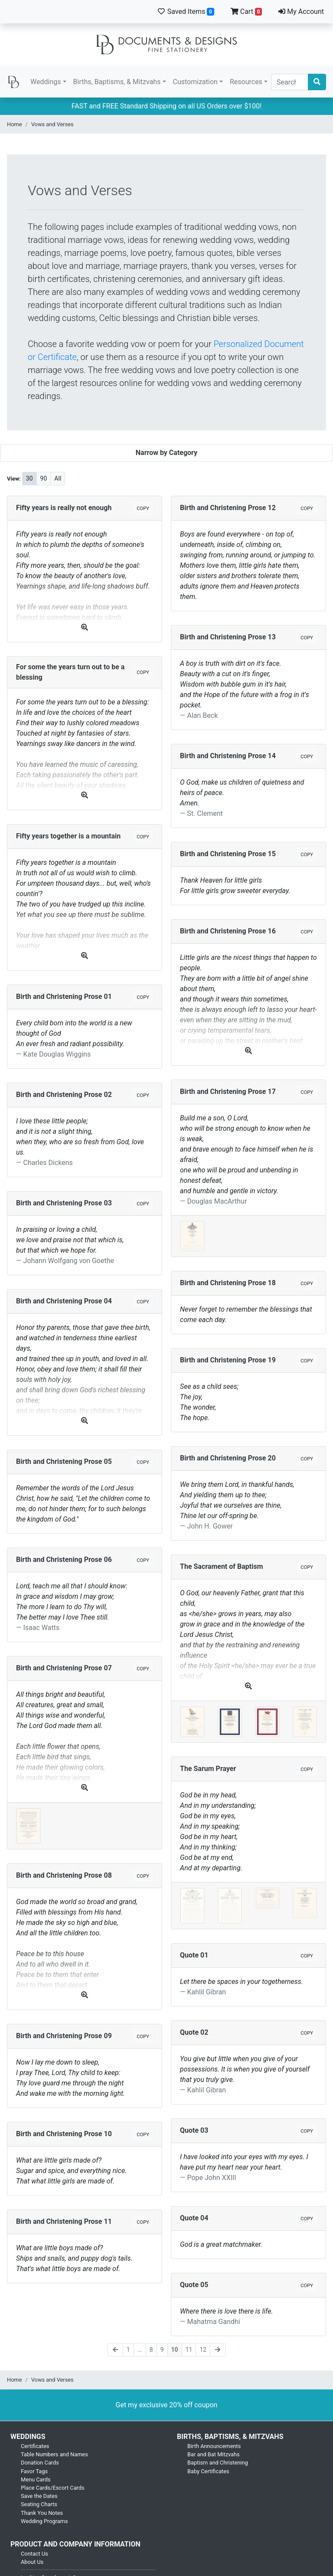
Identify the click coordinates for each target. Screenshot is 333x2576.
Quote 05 (194, 2285)
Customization (195, 82)
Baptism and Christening (217, 2462)
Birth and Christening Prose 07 (64, 1668)
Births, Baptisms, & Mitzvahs (117, 82)
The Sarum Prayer (208, 1768)
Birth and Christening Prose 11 (64, 2221)
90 (43, 478)
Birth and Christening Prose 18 (228, 1283)
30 (29, 478)
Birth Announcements (214, 2446)
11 (189, 2349)
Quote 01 (194, 1955)
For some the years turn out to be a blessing (70, 672)
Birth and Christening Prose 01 (64, 996)
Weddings (45, 82)
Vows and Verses (52, 124)
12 (202, 2349)
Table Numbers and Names (54, 2454)
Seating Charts (39, 2504)
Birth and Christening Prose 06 (64, 1559)
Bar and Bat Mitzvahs (213, 2454)
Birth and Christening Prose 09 (64, 2036)
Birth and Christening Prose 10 (64, 2134)
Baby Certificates (208, 2471)
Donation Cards (40, 2462)
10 (174, 2349)
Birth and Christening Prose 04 (64, 1301)
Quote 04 (194, 2218)
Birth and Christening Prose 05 (64, 1461)
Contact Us (34, 2553)
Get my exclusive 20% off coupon (167, 2405)
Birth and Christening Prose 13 (228, 637)
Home (14, 124)
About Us (32, 2562)
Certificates (35, 2446)
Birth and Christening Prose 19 (228, 1360)
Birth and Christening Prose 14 (228, 756)
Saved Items (185, 11)
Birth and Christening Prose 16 (228, 931)
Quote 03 (194, 2130)
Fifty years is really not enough (63, 508)
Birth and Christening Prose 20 (228, 1458)
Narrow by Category (166, 452)
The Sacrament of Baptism (221, 1566)
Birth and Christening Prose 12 (228, 508)
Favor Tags (34, 2471)
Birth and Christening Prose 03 (64, 1203)
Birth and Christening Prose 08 (64, 1875)
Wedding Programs (44, 2521)
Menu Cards (36, 2479)
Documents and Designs (166, 45)
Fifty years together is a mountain (68, 836)
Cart (246, 11)
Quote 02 (194, 2032)
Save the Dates (39, 2496)
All (57, 478)
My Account (301, 11)
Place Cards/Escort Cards (53, 2487)
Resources (246, 82)
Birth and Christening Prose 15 (228, 854)
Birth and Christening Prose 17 (228, 1091)
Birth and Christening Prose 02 (64, 1094)
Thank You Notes (42, 2513)
